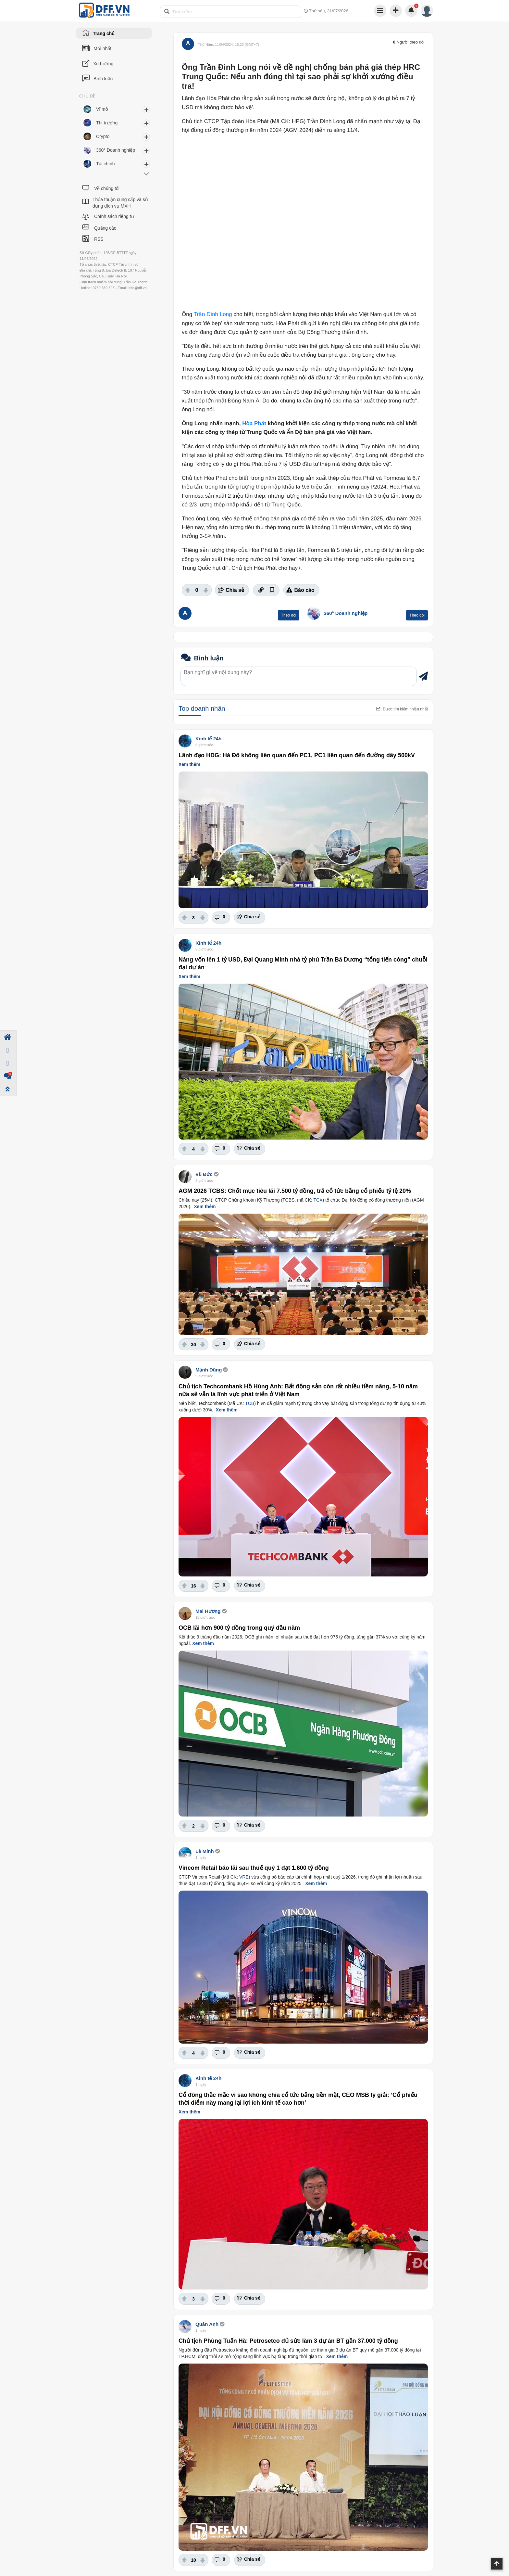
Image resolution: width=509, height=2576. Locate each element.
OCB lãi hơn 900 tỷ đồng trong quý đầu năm (239, 1628)
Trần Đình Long (213, 314)
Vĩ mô (102, 109)
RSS (99, 239)
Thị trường (107, 122)
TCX (318, 1200)
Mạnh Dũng (208, 1369)
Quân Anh (206, 2324)
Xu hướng (103, 63)
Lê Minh (204, 1851)
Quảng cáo (105, 228)
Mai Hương (207, 1611)
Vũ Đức (204, 1174)
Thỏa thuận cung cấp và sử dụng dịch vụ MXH (120, 203)
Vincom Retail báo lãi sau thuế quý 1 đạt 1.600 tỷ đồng (254, 1868)
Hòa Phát (254, 423)
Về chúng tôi (106, 188)
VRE (244, 1877)
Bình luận (103, 78)
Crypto (102, 136)
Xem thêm (189, 764)
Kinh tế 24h (208, 738)
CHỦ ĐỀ (87, 96)
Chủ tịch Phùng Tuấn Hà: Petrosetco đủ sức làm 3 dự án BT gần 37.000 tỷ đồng (288, 2341)
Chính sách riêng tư (114, 216)
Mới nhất (102, 48)
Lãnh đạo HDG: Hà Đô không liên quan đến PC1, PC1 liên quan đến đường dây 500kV (297, 755)
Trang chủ (104, 33)
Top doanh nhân (202, 708)
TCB (249, 1403)
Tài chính (105, 163)
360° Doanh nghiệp (346, 613)
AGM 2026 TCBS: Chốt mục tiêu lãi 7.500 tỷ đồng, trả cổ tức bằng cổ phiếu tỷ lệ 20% (295, 1191)
